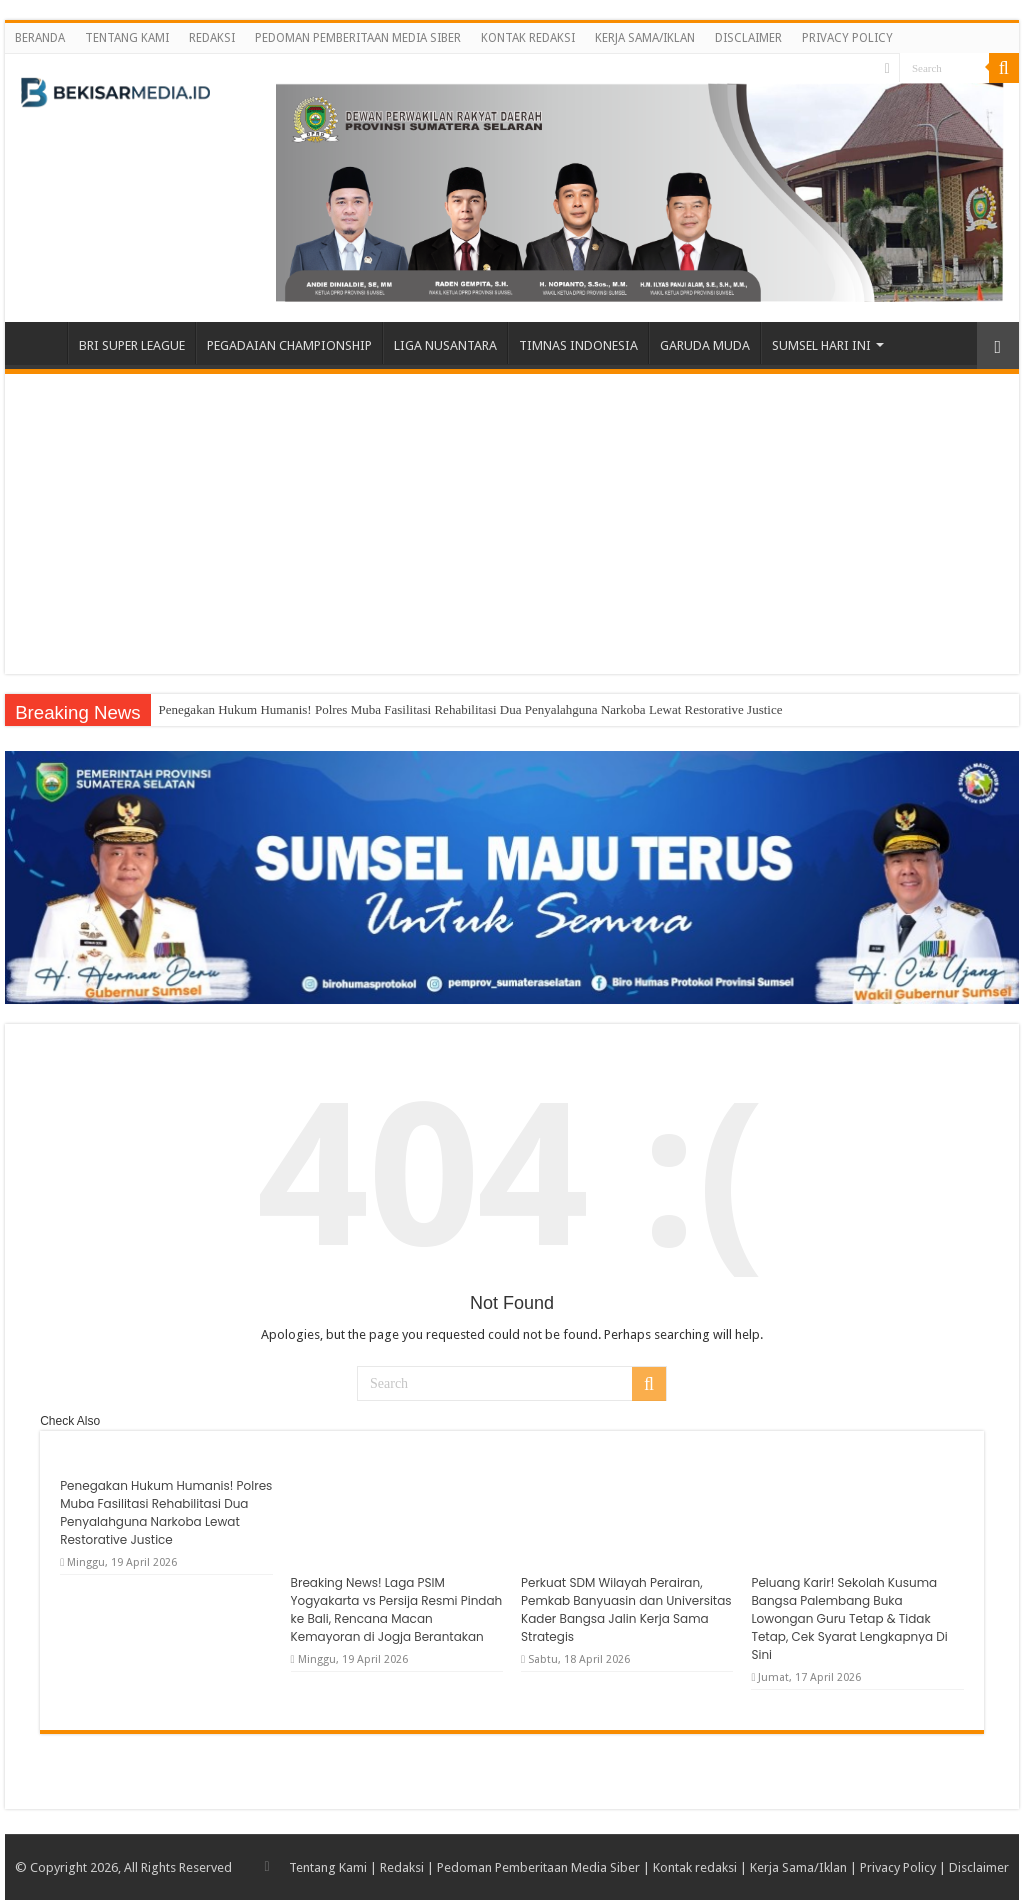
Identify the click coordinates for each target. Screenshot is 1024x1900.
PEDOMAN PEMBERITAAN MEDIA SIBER (358, 38)
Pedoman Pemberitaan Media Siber (538, 1867)
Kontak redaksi (695, 1867)
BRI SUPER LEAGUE (132, 345)
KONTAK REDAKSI (528, 38)
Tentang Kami (328, 1867)
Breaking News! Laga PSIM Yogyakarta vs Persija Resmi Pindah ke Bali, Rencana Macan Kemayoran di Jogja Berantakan (397, 1609)
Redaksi (402, 1867)
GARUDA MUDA (705, 345)
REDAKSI (212, 38)
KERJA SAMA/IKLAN (645, 38)
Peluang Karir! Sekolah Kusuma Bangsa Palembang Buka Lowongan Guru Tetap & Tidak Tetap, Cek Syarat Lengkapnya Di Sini (849, 1618)
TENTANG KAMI (127, 38)
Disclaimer (979, 1867)
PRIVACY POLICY (847, 38)
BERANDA (40, 38)
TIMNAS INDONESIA (578, 345)
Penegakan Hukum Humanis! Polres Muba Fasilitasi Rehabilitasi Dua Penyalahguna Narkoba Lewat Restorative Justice (471, 709)
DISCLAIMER (748, 38)
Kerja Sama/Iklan (798, 1867)
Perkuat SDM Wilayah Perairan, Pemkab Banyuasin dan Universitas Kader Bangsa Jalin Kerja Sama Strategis (626, 1609)
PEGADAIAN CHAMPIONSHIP (289, 345)
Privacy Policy (898, 1867)
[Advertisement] (512, 524)
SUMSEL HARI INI (821, 345)
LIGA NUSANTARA (445, 345)
